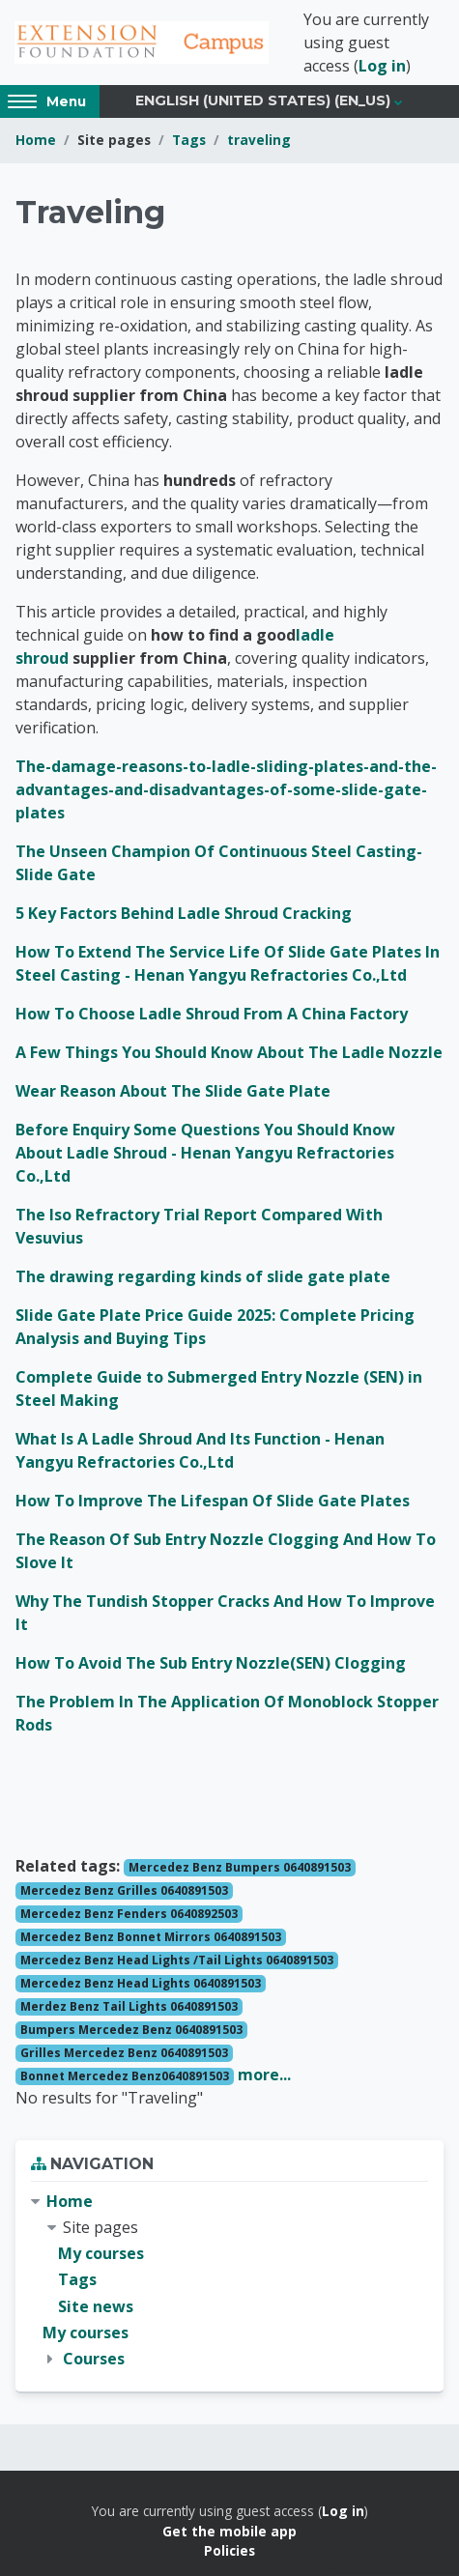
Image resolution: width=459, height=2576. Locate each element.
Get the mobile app (229, 2531)
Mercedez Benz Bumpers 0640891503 (240, 1867)
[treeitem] (229, 2280)
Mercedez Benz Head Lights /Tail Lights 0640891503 (176, 1960)
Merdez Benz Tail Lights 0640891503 (129, 2006)
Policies (229, 2550)
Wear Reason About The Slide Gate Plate (172, 1091)
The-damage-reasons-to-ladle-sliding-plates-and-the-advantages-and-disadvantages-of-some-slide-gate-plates (226, 789)
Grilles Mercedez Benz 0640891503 (124, 2053)
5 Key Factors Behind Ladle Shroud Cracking (183, 913)
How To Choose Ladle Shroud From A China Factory (211, 1013)
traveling (259, 139)
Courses (94, 2358)
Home (35, 139)
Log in (382, 65)
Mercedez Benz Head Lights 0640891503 (140, 1983)
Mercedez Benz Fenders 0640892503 (129, 1913)
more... (264, 2074)
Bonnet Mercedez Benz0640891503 (124, 2076)
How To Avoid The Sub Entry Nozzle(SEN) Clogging (210, 1663)
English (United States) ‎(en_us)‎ (262, 100)
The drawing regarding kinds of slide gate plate (202, 1276)
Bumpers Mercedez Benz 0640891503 (131, 2029)
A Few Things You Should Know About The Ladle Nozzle (229, 1052)
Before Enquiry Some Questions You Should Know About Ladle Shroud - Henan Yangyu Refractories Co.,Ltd (205, 1153)
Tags (189, 139)
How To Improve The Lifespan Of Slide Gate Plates (212, 1500)
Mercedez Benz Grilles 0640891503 (124, 1890)
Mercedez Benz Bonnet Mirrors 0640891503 (150, 1937)
